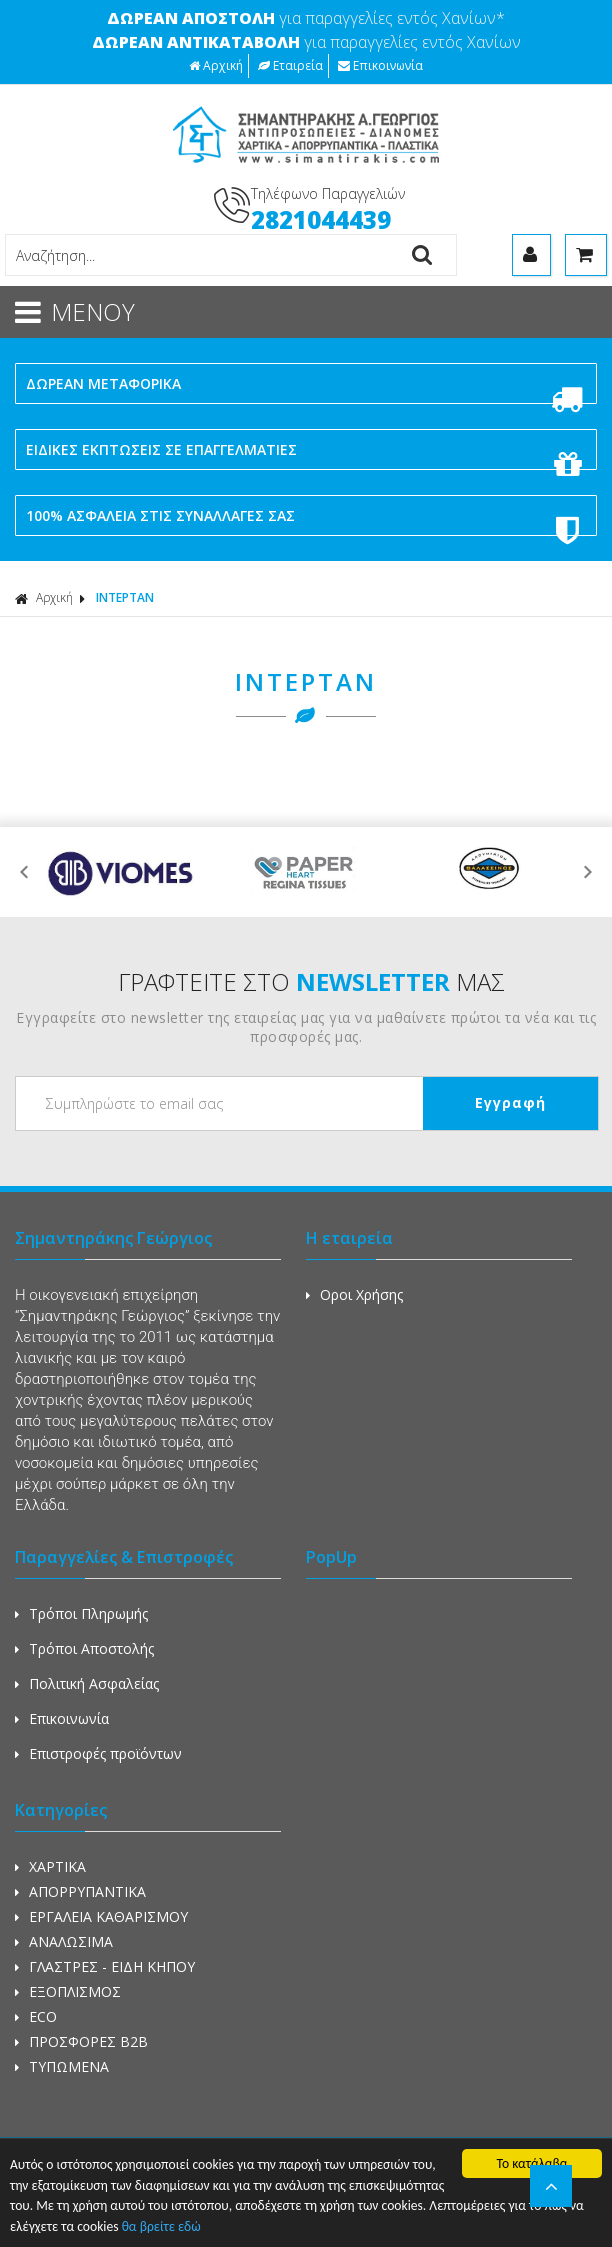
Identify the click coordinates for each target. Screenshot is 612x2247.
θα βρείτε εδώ (161, 2227)
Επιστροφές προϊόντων (98, 1753)
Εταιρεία (290, 65)
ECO (36, 2016)
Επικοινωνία (380, 65)
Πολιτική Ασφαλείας (87, 1683)
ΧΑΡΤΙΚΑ (50, 1866)
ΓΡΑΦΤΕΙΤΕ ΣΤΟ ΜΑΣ (311, 981)
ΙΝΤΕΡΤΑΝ (125, 597)
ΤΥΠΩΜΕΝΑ (62, 2066)
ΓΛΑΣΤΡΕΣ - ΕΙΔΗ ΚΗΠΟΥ (105, 1966)
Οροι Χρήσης (354, 1294)
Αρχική (216, 65)
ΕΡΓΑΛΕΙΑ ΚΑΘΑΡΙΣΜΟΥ (101, 1916)
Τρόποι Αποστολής (84, 1648)
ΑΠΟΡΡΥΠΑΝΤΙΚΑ (80, 1891)
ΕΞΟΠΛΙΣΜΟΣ (68, 1991)
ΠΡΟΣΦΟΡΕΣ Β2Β (81, 2041)
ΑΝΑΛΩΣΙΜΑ (64, 1941)
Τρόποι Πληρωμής (81, 1613)
